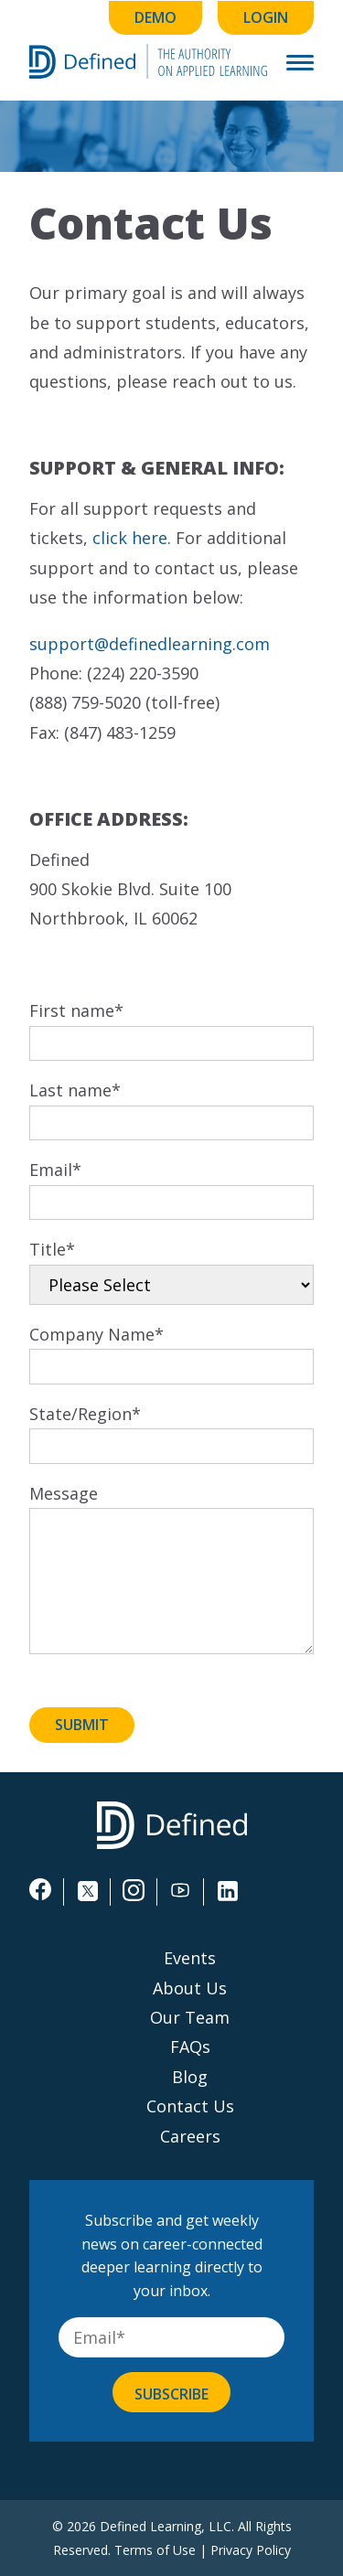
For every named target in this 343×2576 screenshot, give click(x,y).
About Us (190, 1988)
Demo (155, 17)
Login (265, 17)
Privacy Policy (250, 2550)
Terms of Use (155, 2550)
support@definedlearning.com (149, 644)
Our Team (190, 2017)
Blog (190, 2077)
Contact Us (190, 2106)
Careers (190, 2136)
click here (129, 538)
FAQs (190, 2047)
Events (190, 1958)
